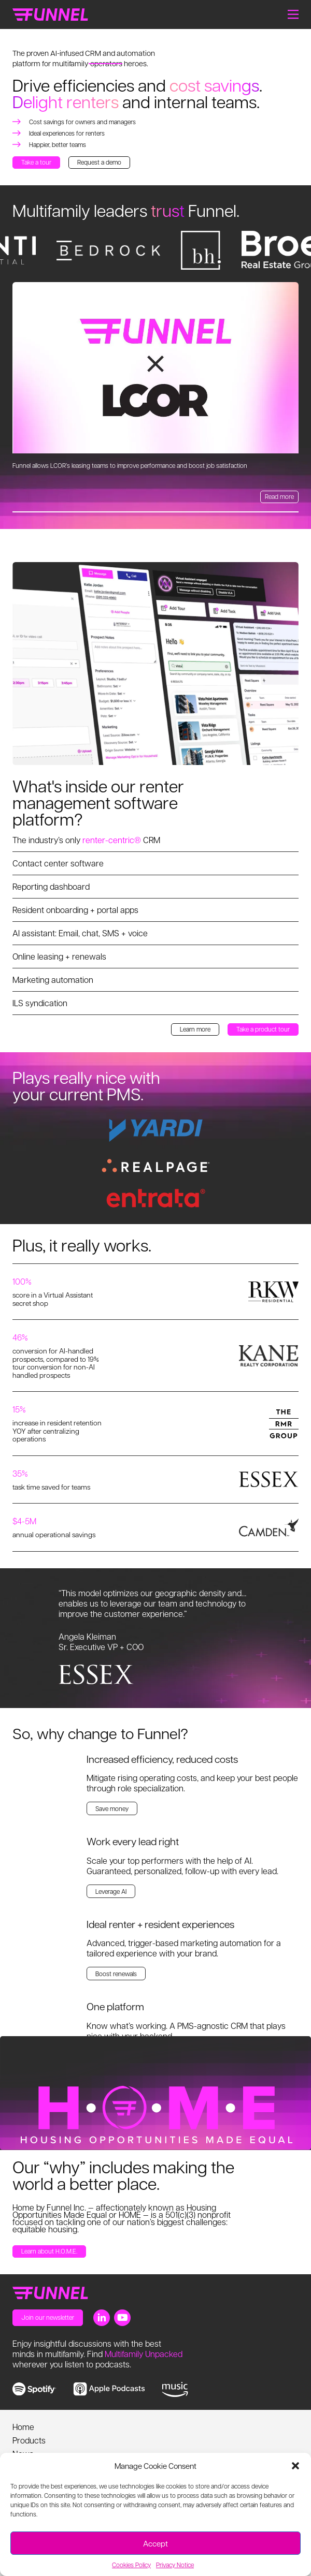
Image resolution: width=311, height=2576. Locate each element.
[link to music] (175, 2389)
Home (23, 2426)
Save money (112, 1808)
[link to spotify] (34, 2389)
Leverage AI (110, 1891)
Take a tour (36, 162)
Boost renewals (116, 1973)
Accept (155, 2543)
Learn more (195, 1029)
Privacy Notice (175, 2564)
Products (29, 2440)
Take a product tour (263, 1029)
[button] (295, 2466)
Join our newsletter (47, 2317)
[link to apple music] (109, 2389)
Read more (279, 496)
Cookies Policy (131, 2564)
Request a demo (99, 162)
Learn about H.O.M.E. (49, 2251)
